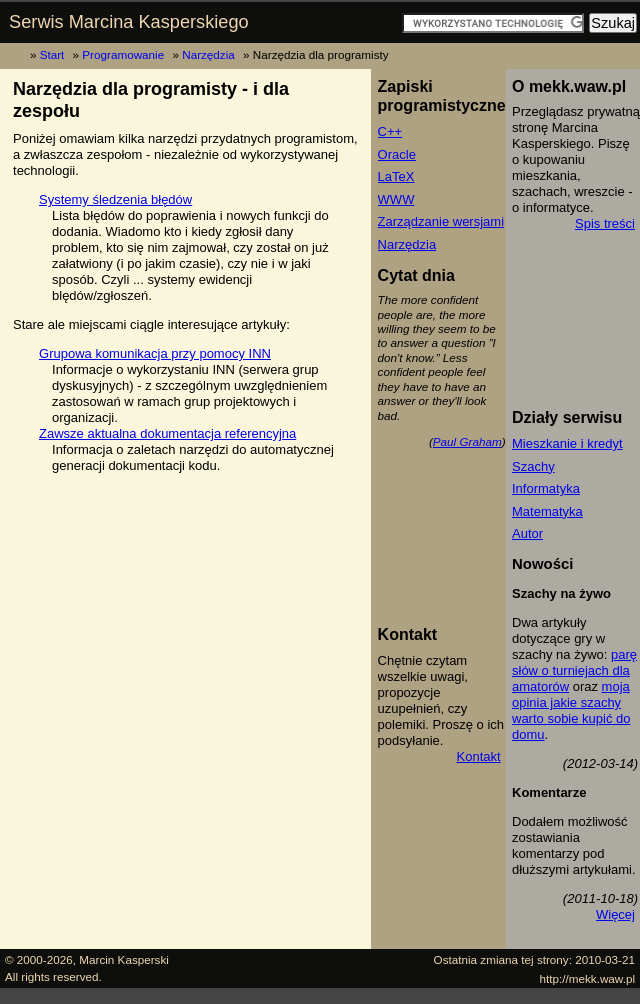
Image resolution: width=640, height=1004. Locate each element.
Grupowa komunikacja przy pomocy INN (155, 353)
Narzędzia (208, 54)
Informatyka (546, 488)
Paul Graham (467, 441)
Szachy (533, 466)
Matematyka (547, 511)
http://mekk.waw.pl (588, 978)
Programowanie (123, 54)
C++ (390, 131)
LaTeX (396, 176)
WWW (396, 199)
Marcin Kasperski (124, 959)
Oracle (397, 154)
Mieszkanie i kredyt (567, 443)
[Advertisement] (468, 537)
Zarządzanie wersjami (441, 221)
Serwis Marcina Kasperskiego (129, 22)
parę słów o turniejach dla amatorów (574, 670)
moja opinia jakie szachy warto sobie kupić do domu (571, 710)
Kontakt (479, 756)
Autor (527, 533)
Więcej (615, 914)
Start (52, 54)
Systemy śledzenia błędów (115, 199)
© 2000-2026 (39, 959)
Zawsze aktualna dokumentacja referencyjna (167, 433)
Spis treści (605, 223)
